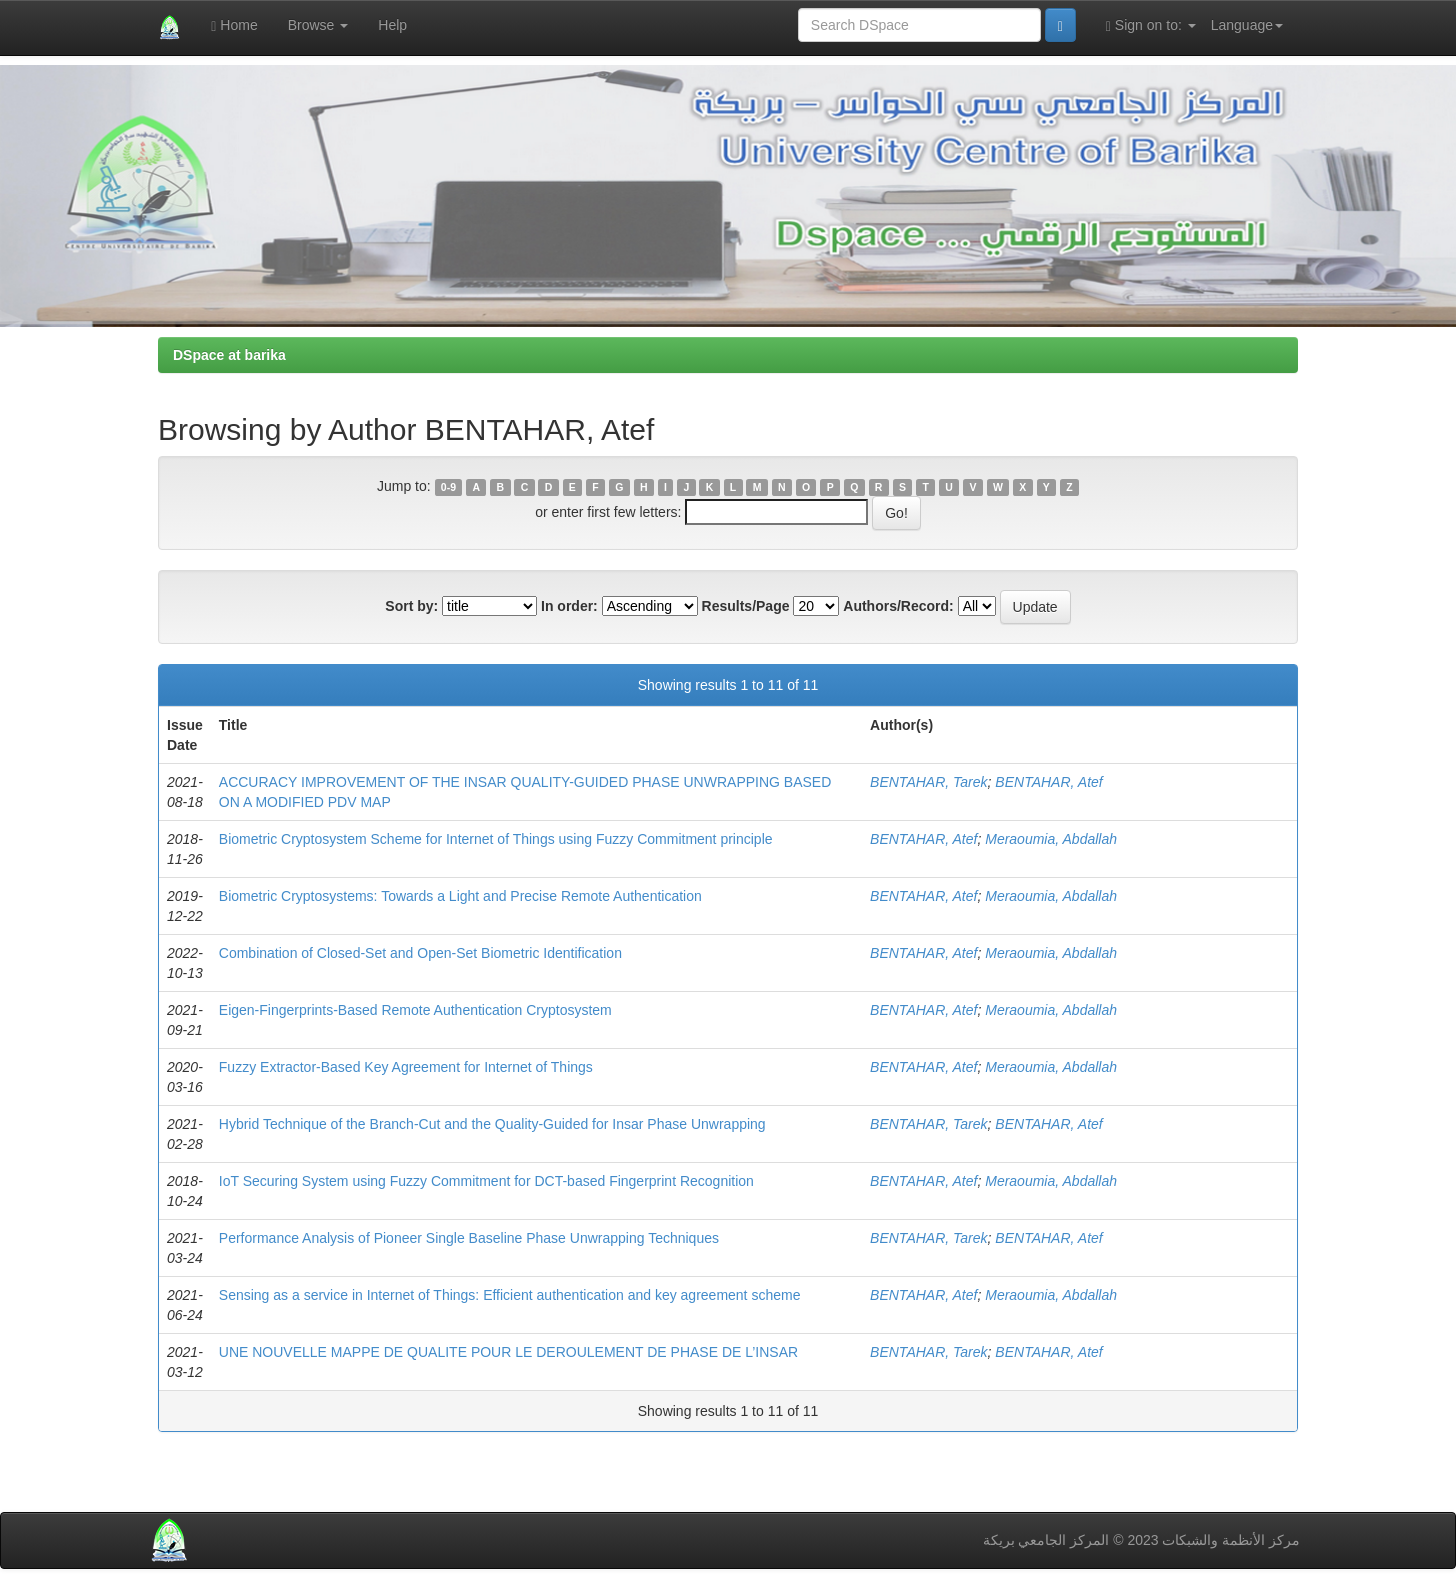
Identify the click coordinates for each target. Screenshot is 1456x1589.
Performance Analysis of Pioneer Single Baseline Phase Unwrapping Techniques (469, 1238)
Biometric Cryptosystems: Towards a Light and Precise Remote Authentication (460, 896)
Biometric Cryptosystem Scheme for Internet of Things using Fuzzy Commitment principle (496, 839)
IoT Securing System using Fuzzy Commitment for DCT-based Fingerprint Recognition (486, 1181)
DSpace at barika (229, 355)
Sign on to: (1151, 25)
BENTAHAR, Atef (1048, 782)
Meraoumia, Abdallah (1051, 839)
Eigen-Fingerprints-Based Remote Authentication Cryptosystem (415, 1010)
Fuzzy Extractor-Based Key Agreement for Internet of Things (406, 1067)
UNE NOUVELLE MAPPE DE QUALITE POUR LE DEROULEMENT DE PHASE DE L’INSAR (508, 1352)
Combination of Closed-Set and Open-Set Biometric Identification (420, 953)
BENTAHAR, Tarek (928, 782)
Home (234, 25)
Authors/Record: (898, 606)
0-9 (448, 487)
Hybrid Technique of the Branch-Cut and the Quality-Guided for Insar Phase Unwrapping (492, 1124)
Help (392, 25)
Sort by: (411, 606)
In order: (569, 606)
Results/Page (746, 606)
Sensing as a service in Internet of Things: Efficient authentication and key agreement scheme (510, 1295)
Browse (318, 25)
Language (1247, 25)
